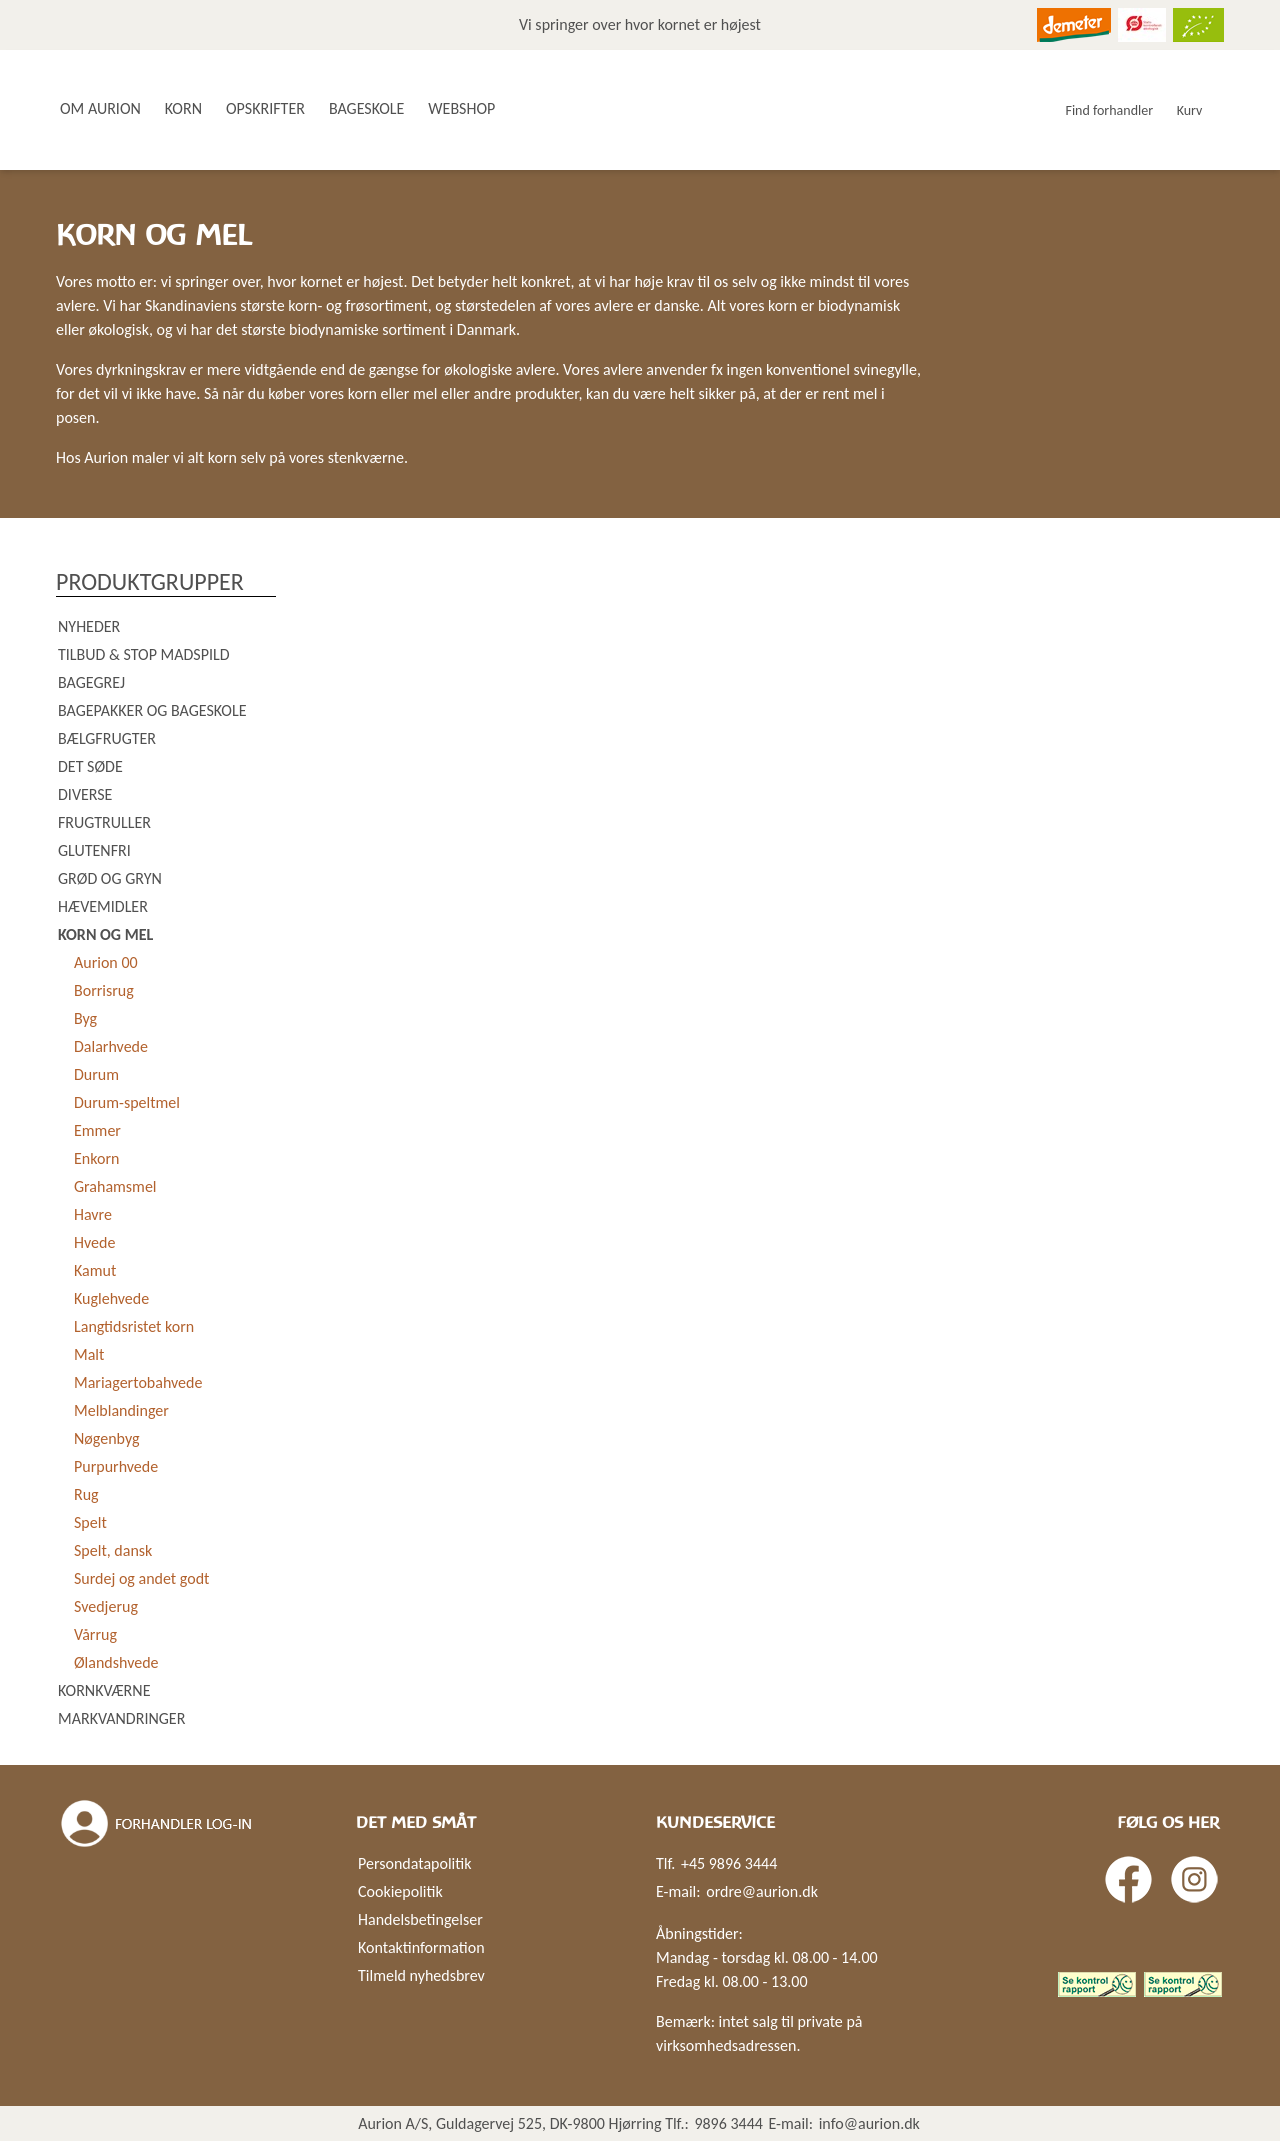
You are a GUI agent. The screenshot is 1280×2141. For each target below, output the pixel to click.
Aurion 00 (106, 962)
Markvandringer (121, 1718)
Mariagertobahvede (138, 1382)
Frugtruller (104, 822)
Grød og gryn (110, 878)
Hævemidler (103, 906)
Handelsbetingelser (420, 1919)
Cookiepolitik (400, 1891)
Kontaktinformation (421, 1947)
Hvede (94, 1242)
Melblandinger (121, 1410)
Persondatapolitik (414, 1863)
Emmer (97, 1130)
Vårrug (95, 1634)
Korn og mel (105, 934)
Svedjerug (106, 1606)
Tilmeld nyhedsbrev (421, 1975)
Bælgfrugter (107, 738)
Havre (93, 1214)
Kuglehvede (111, 1298)
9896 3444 (728, 2123)
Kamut (95, 1270)
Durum (96, 1074)
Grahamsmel (115, 1186)
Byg (85, 1018)
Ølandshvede (116, 1662)
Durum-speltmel (127, 1102)
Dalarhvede (111, 1046)
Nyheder (89, 626)
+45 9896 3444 (729, 1863)
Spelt (90, 1522)
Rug (86, 1494)
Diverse (85, 794)
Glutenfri (94, 850)
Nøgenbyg (106, 1438)
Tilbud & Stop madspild (144, 654)
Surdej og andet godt (141, 1578)
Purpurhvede (116, 1466)
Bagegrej (91, 682)
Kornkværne (104, 1690)
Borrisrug (104, 990)
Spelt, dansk (113, 1550)
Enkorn (96, 1158)
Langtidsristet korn (134, 1326)
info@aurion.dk (869, 2123)
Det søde (90, 766)
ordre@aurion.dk (762, 1891)
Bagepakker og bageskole (152, 710)
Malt (89, 1354)
